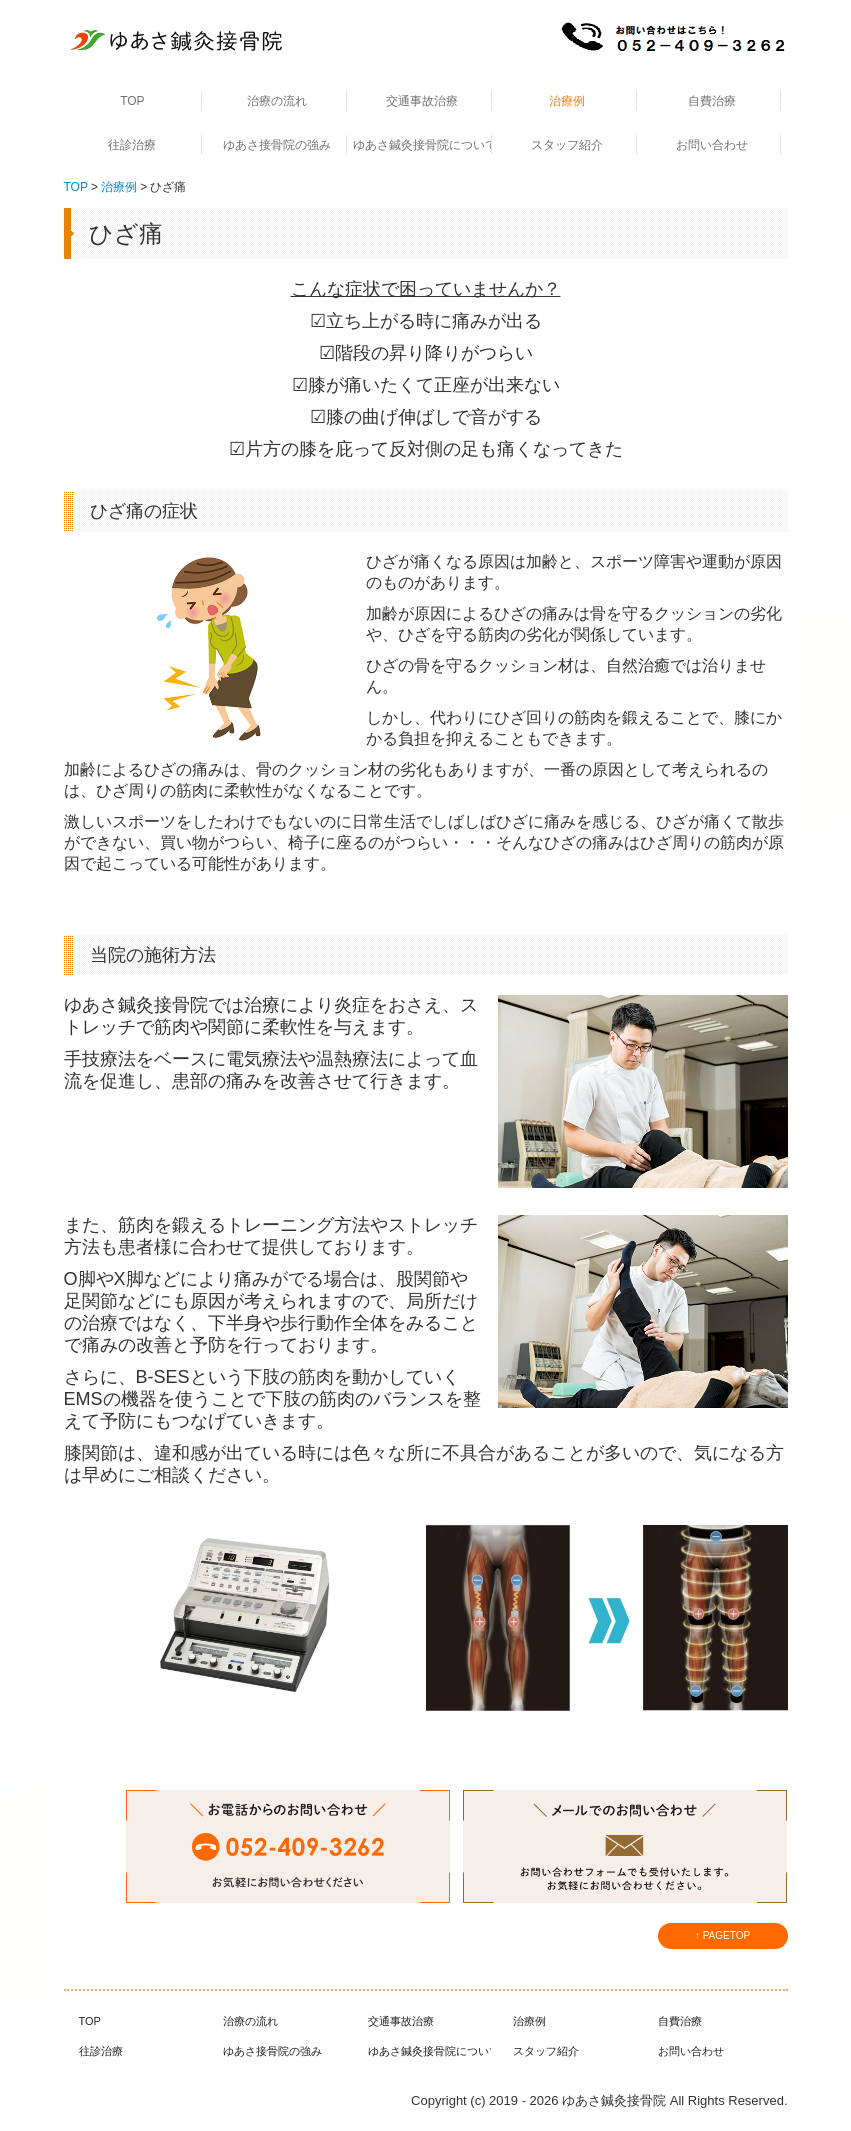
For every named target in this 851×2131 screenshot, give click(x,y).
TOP (132, 101)
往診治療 (132, 145)
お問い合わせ (712, 145)
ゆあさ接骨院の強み (277, 145)
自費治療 (712, 101)
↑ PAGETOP (722, 1935)
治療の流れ (277, 101)
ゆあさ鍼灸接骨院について (422, 145)
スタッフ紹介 (567, 145)
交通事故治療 (422, 101)
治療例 (567, 101)
